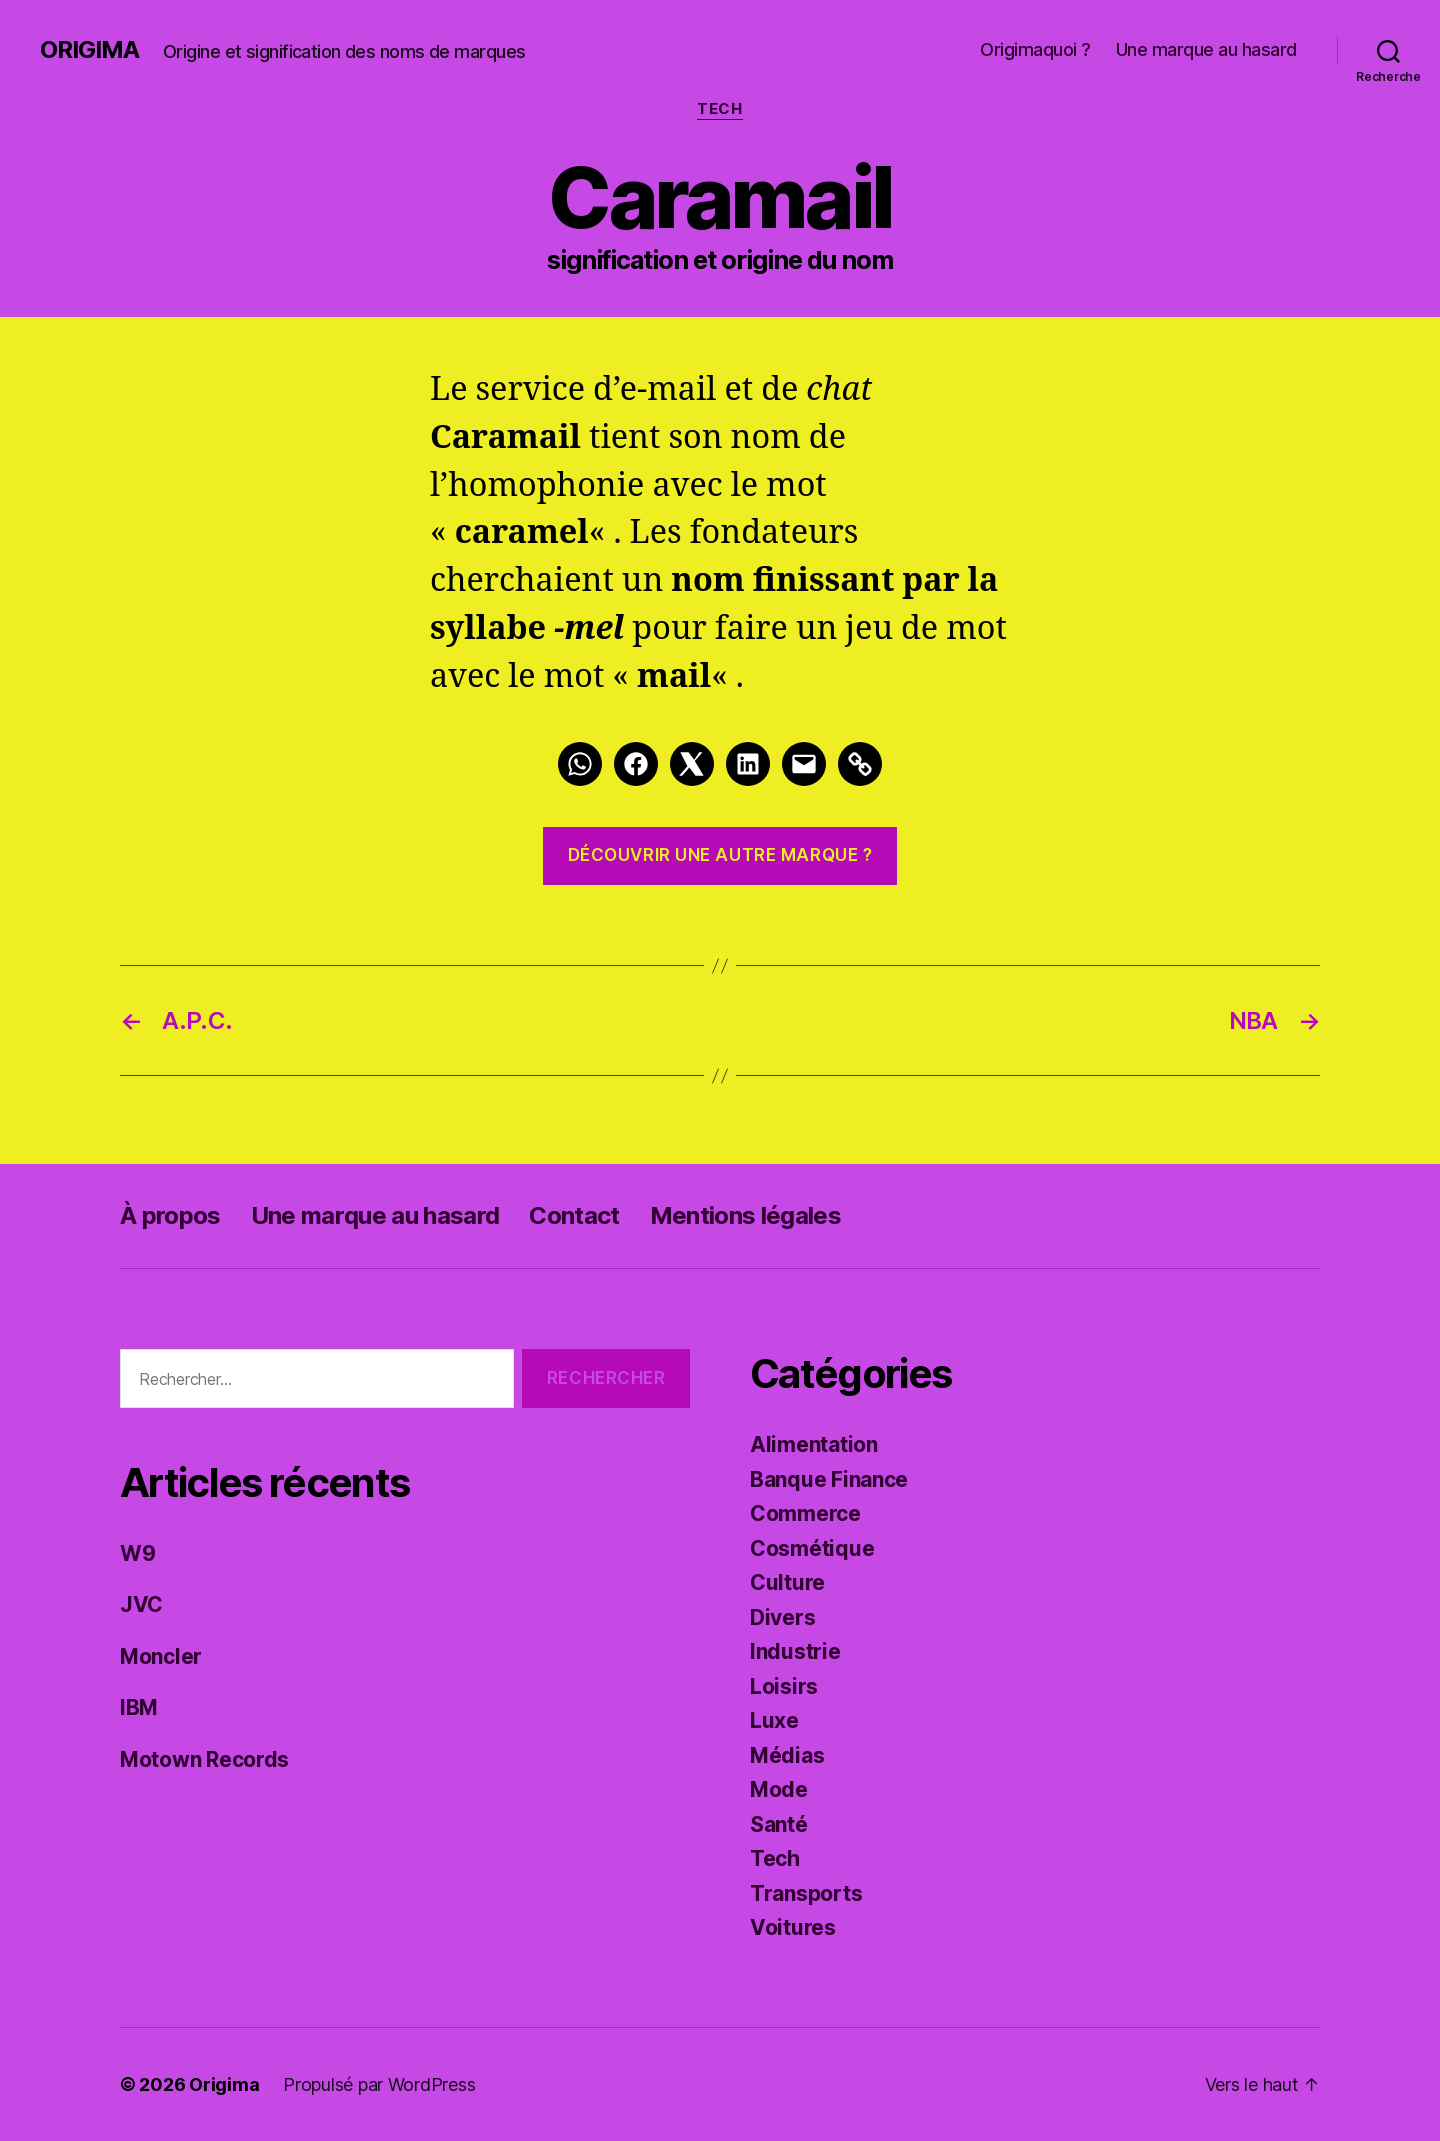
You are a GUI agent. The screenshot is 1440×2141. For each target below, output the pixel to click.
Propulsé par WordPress (379, 2084)
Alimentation (814, 1444)
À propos (170, 1215)
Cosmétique (812, 1548)
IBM (139, 1707)
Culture (787, 1582)
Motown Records (204, 1759)
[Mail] (804, 764)
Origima (89, 50)
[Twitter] (692, 764)
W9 (137, 1553)
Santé (779, 1824)
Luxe (774, 1720)
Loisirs (784, 1686)
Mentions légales (745, 1215)
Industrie (795, 1651)
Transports (806, 1893)
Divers (782, 1617)
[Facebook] (636, 764)
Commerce (805, 1513)
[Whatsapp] (580, 764)
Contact (574, 1215)
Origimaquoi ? (1035, 49)
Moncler (161, 1656)
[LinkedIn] (748, 764)
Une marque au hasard (1206, 49)
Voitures (793, 1927)
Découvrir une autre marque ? (720, 855)
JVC (141, 1604)
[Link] (860, 764)
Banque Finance (829, 1479)
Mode (779, 1789)
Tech (719, 109)
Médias (787, 1755)
